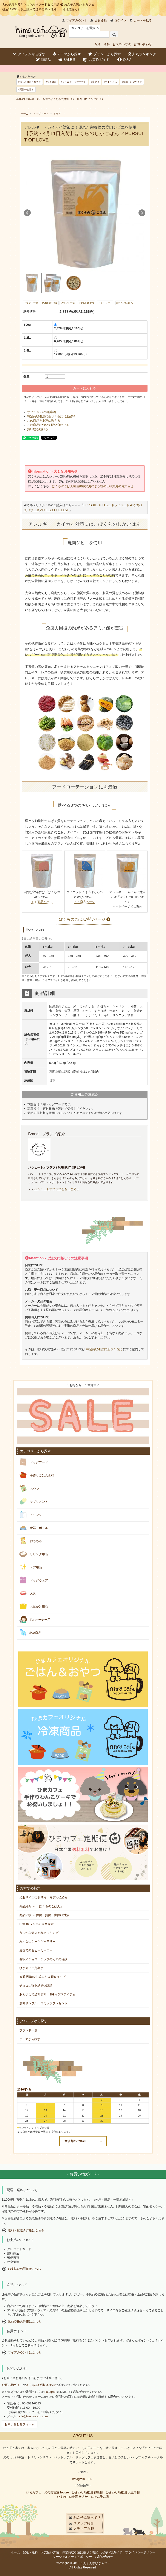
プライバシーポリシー (140, 2552)
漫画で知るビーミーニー (35, 1950)
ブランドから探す (104, 54)
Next (141, 212)
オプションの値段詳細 (42, 412)
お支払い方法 (122, 44)
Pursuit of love (49, 302)
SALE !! (66, 59)
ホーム (24, 113)
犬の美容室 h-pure (56, 2492)
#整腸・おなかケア (132, 81)
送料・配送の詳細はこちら (26, 2230)
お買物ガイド (96, 59)
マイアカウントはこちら (24, 2352)
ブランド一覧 (31, 302)
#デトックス (110, 81)
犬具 (27, 1593)
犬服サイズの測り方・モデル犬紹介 (43, 1897)
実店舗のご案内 (75, 2141)
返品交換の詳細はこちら (24, 2321)
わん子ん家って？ (87, 2518)
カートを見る (140, 20)
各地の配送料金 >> (28, 99)
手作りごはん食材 (36, 1475)
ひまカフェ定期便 (31, 1968)
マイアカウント (74, 20)
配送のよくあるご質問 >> (58, 99)
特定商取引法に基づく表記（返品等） (52, 416)
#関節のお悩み (26, 89)
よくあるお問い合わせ (41, 2385)
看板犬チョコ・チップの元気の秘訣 (43, 1959)
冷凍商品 (30, 1632)
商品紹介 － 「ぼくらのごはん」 (41, 1906)
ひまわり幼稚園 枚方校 (72, 2496)
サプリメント (33, 1501)
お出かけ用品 (33, 1606)
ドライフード (105, 302)
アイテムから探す (28, 53)
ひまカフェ (33, 2492)
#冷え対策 (51, 81)
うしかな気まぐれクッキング (38, 1932)
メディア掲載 (83, 2529)
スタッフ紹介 (83, 2523)
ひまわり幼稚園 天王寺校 (123, 2492)
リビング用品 (33, 1554)
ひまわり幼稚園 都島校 (87, 2492)
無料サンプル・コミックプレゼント (43, 2003)
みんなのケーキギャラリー (37, 1941)
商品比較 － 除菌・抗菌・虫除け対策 (44, 1915)
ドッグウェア (33, 1580)
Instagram (50, 2391)
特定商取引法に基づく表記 (104, 1349)
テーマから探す (67, 54)
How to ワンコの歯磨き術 (36, 1924)
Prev (27, 212)
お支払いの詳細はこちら (24, 2268)
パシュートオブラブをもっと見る (56, 1189)
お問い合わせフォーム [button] (20, 2424)
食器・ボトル (33, 1527)
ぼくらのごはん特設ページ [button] (84, 919)
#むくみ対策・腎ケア (29, 81)
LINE (91, 2479)
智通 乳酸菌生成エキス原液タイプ (42, 1976)
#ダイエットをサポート (73, 81)
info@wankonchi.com (33, 2416)
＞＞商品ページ (41, 901)
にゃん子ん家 (100, 2496)
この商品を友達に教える (43, 420)
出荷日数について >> (90, 99)
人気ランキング (142, 54)
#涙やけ (95, 81)
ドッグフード (41, 113)
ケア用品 (30, 1567)
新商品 (43, 59)
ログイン (118, 20)
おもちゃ (30, 1540)
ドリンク (30, 1514)
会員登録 (98, 20)
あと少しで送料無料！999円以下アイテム (47, 1994)
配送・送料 (102, 44)
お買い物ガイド (12, 2385)
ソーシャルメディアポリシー (72, 2556)
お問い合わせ (143, 44)
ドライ (57, 113)
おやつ (29, 1488)
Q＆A (124, 59)
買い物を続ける (37, 429)
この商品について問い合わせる (48, 425)
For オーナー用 (34, 1619)
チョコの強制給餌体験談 (35, 1985)
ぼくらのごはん (124, 302)
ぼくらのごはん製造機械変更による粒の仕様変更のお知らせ (92, 486)
